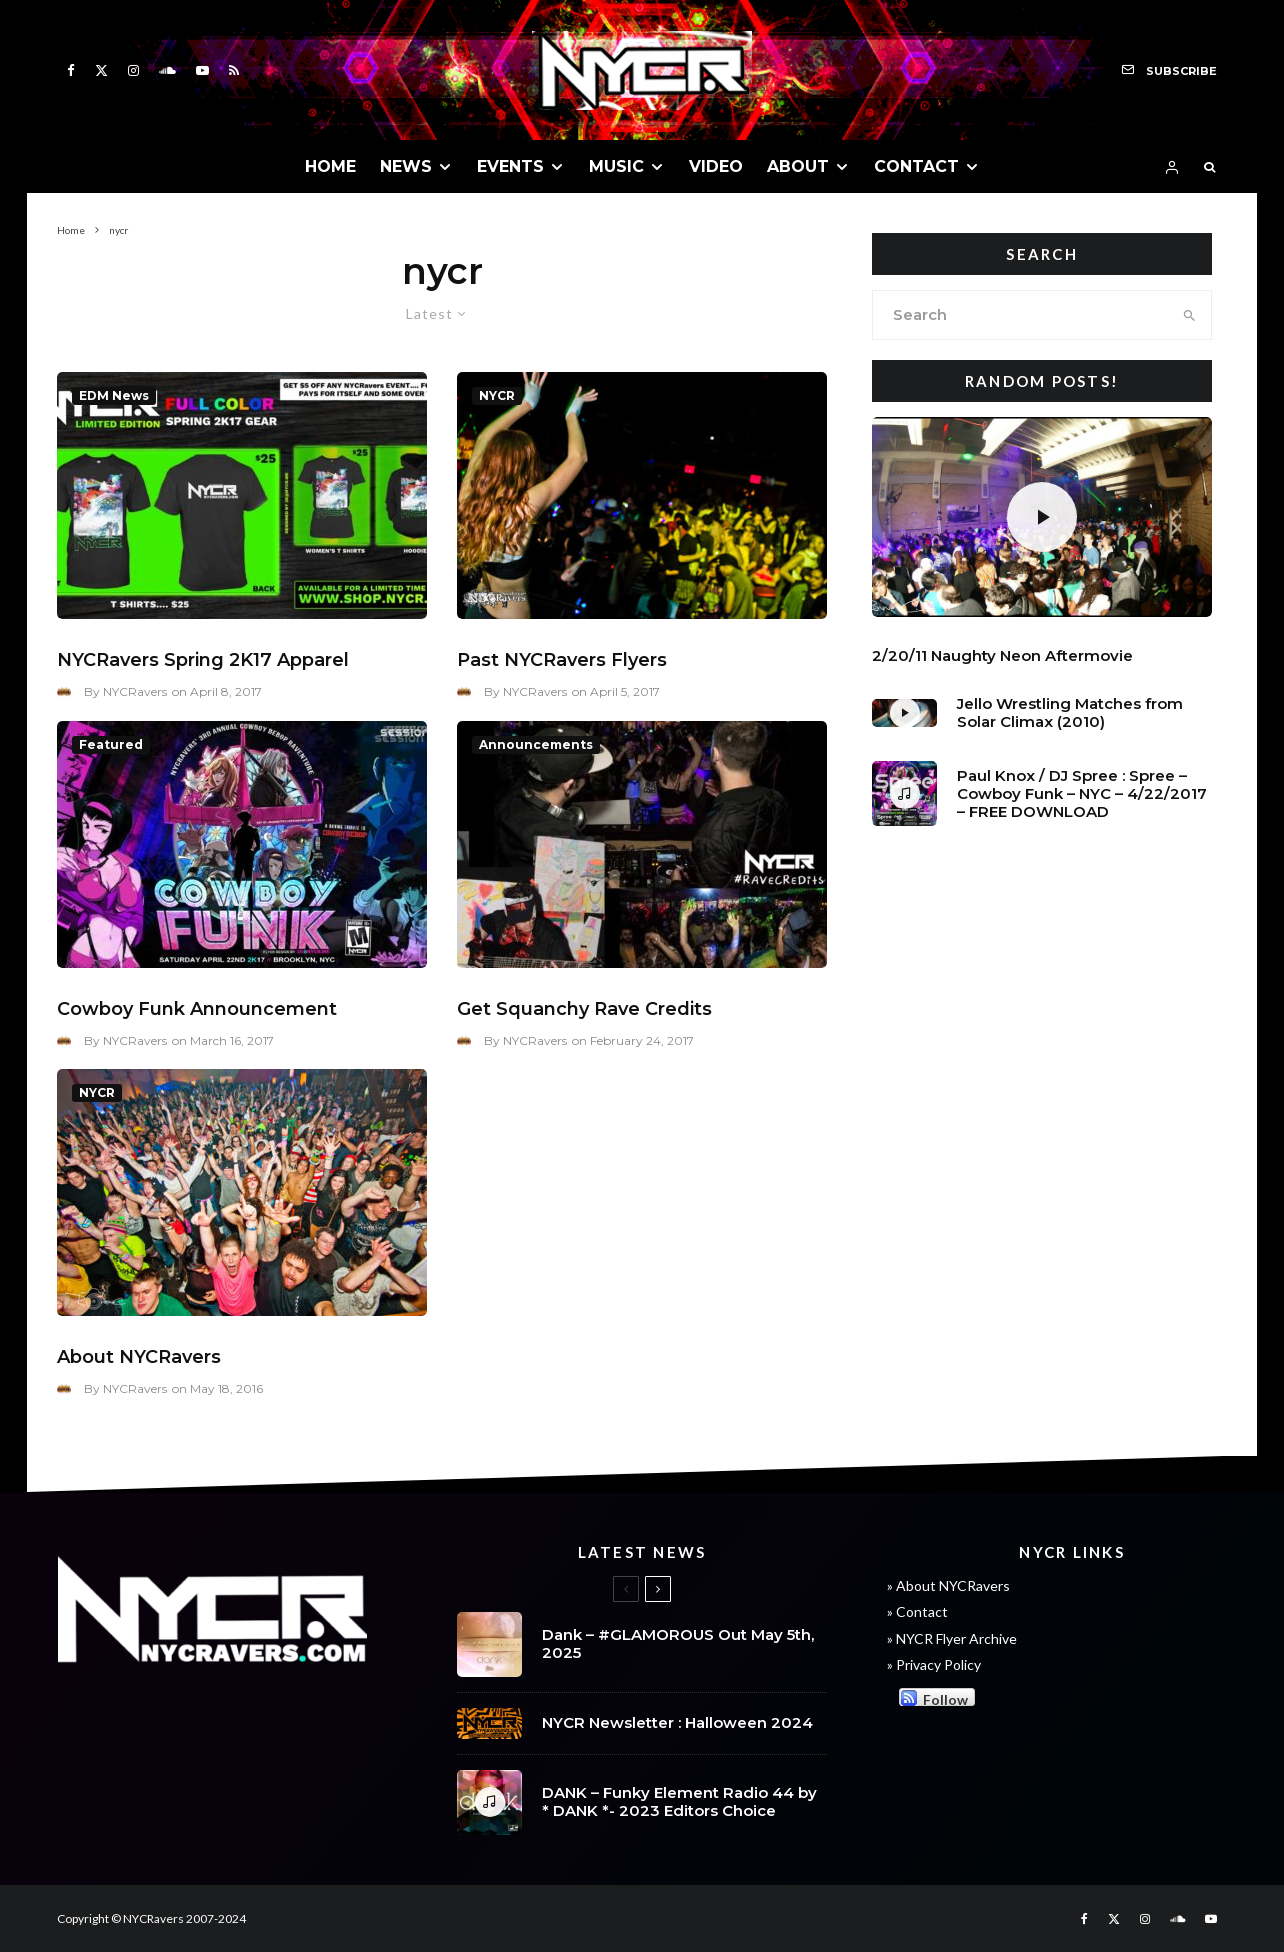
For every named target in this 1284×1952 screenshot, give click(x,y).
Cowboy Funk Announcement (197, 1009)
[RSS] (234, 70)
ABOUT (798, 166)
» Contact (917, 1611)
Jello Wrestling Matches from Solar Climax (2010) (1070, 713)
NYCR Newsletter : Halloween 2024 (677, 1723)
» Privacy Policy (934, 1664)
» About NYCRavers (948, 1585)
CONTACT (916, 166)
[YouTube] (202, 70)
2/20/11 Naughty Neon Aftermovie (1002, 656)
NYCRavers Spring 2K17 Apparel (203, 660)
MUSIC (616, 166)
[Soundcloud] (167, 70)
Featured (111, 744)
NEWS (406, 166)
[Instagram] (133, 70)
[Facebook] (71, 70)
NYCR (497, 395)
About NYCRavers (139, 1357)
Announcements (536, 744)
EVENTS (510, 166)
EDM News (114, 395)
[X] (101, 70)
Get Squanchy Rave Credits (584, 1009)
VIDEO (716, 166)
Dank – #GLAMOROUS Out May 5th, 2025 (678, 1644)
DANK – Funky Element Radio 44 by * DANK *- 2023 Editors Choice (679, 1804)
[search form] (1020, 315)
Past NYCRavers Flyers (562, 660)
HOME (330, 166)
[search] (1189, 315)
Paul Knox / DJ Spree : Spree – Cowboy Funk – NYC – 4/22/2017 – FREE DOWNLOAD (1082, 794)
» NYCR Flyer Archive (952, 1638)
